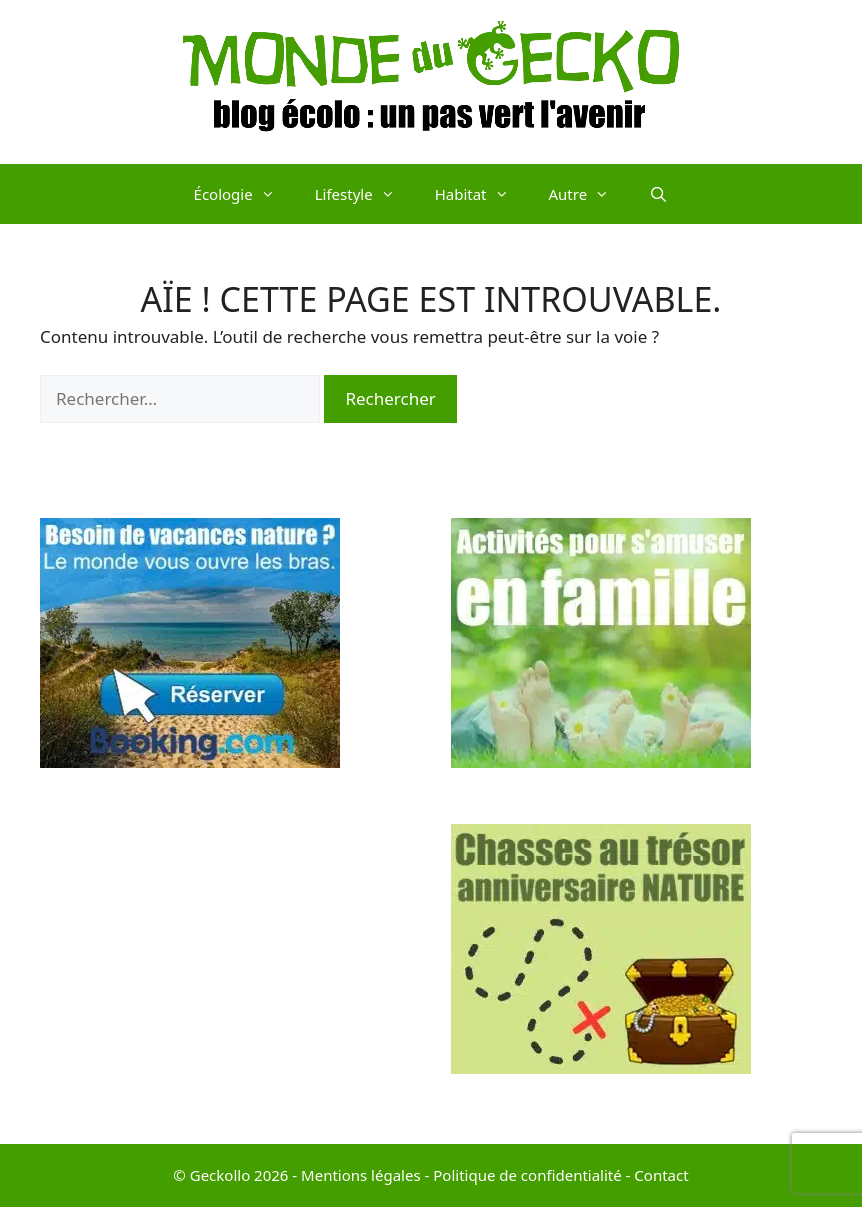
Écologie (244, 194)
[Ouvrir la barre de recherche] (658, 194)
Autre (589, 194)
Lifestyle (365, 194)
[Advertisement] (225, 964)
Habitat (482, 194)
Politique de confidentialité (527, 1175)
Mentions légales (361, 1175)
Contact (661, 1175)
